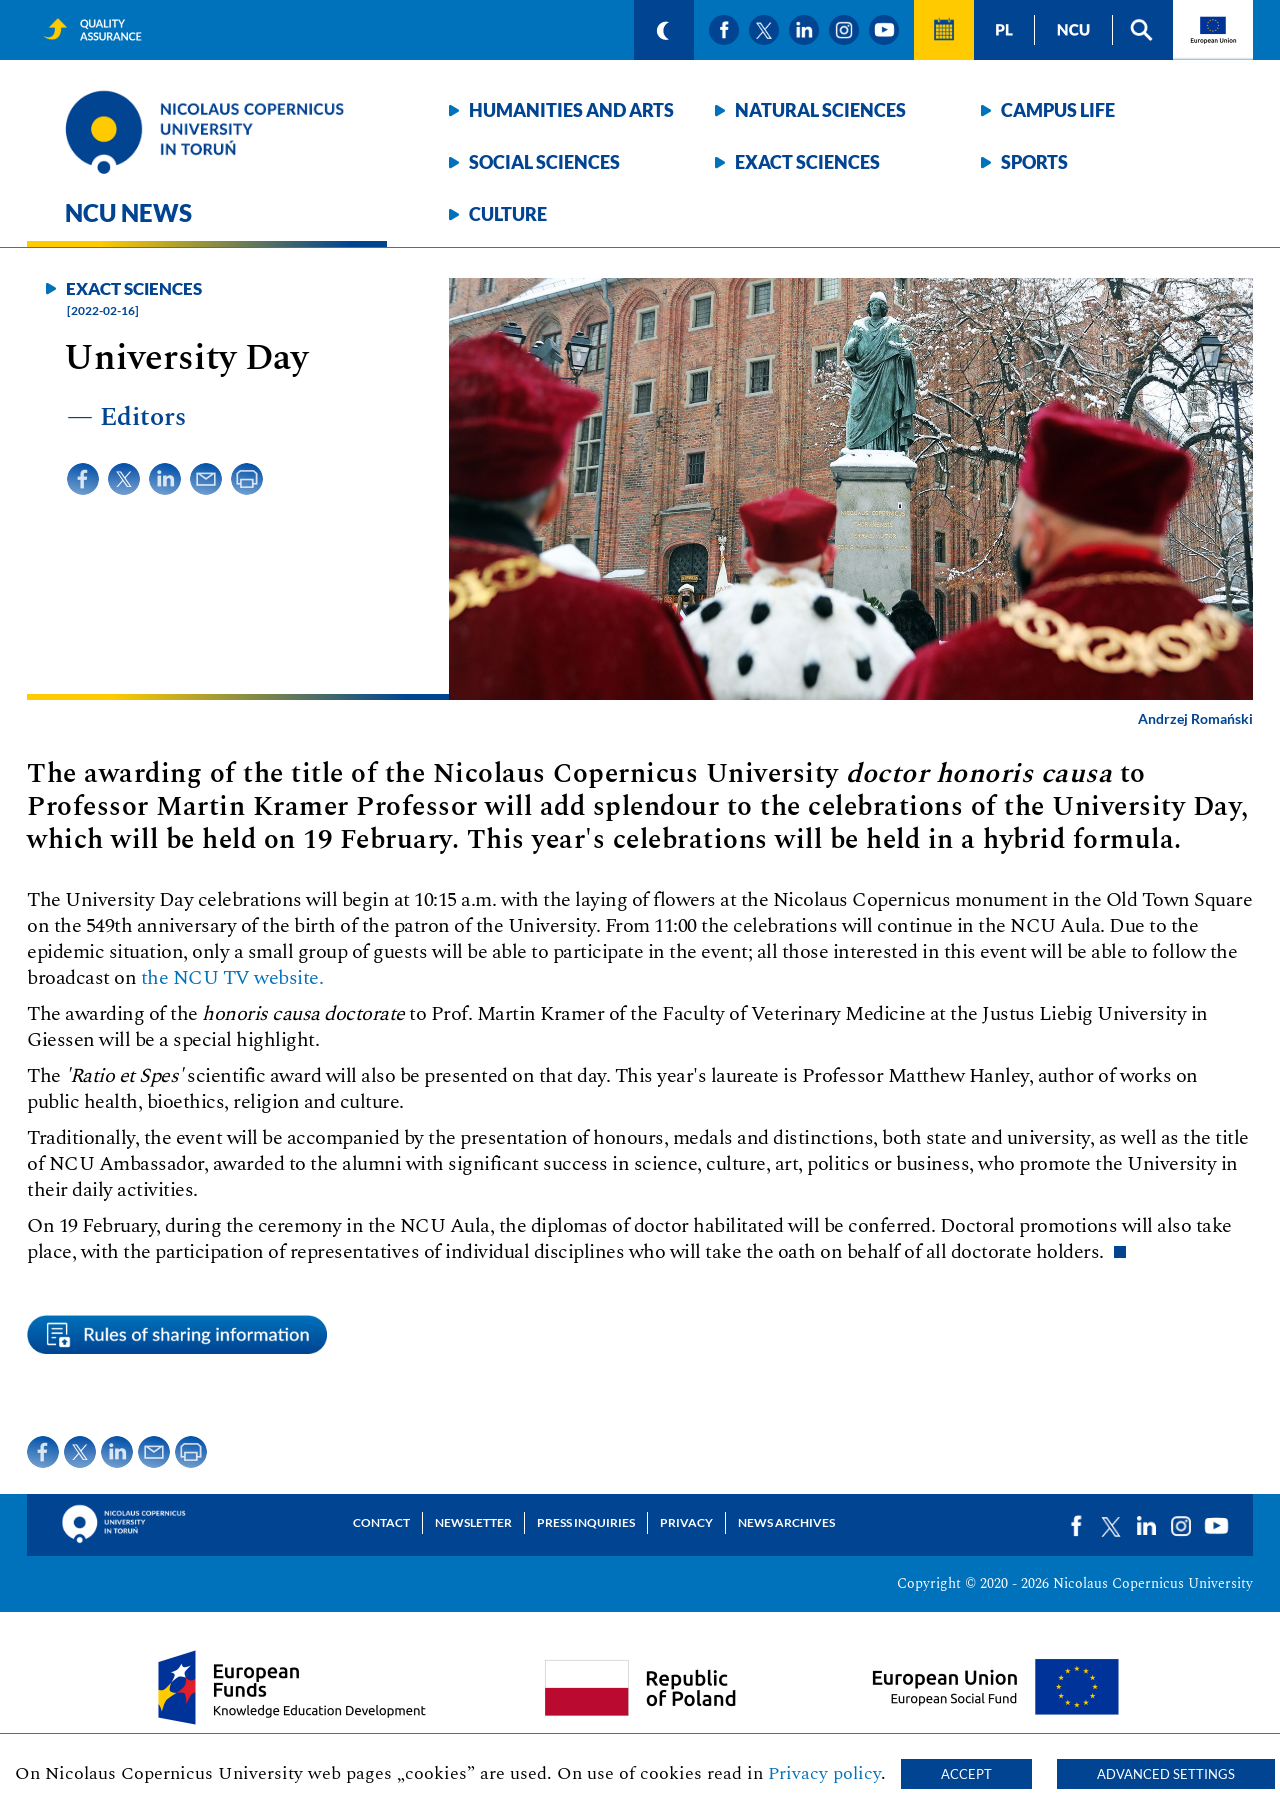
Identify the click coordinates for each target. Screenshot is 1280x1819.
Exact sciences (807, 162)
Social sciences (544, 162)
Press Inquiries (586, 1522)
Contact (381, 1522)
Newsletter (473, 1522)
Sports (1034, 162)
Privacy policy (824, 1773)
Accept (966, 1774)
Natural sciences (820, 110)
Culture (508, 214)
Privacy (686, 1522)
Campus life (1058, 110)
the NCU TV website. (232, 978)
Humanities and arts (571, 110)
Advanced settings (1166, 1774)
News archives (786, 1522)
